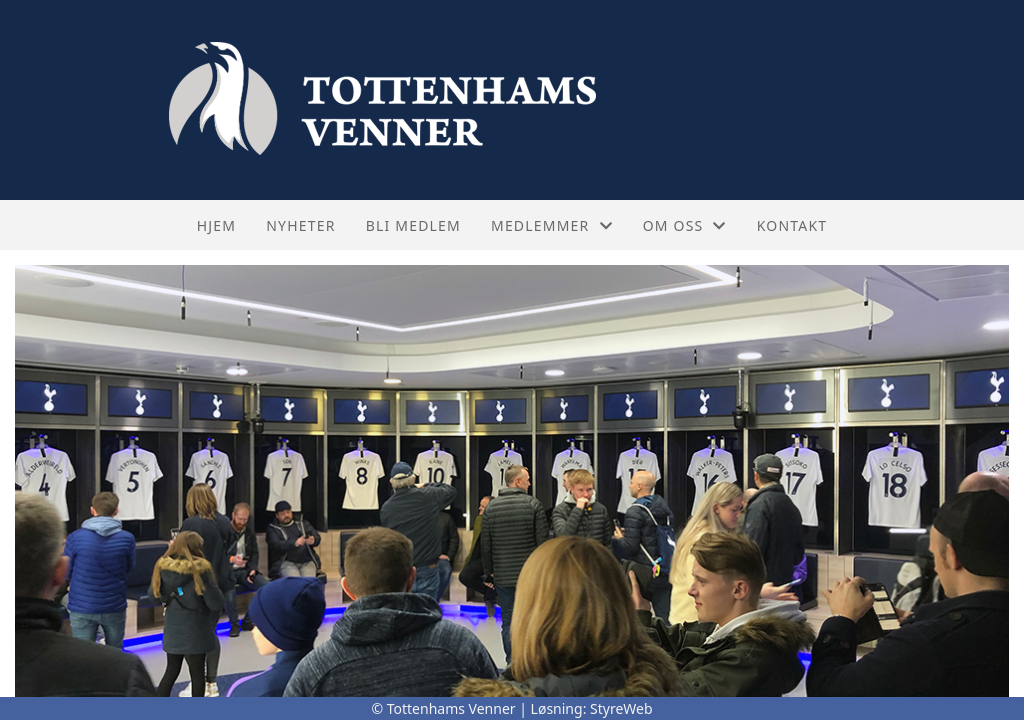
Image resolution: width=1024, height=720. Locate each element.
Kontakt (792, 225)
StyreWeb (621, 708)
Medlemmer (552, 225)
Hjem (216, 225)
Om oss (685, 225)
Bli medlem (413, 225)
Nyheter (300, 225)
